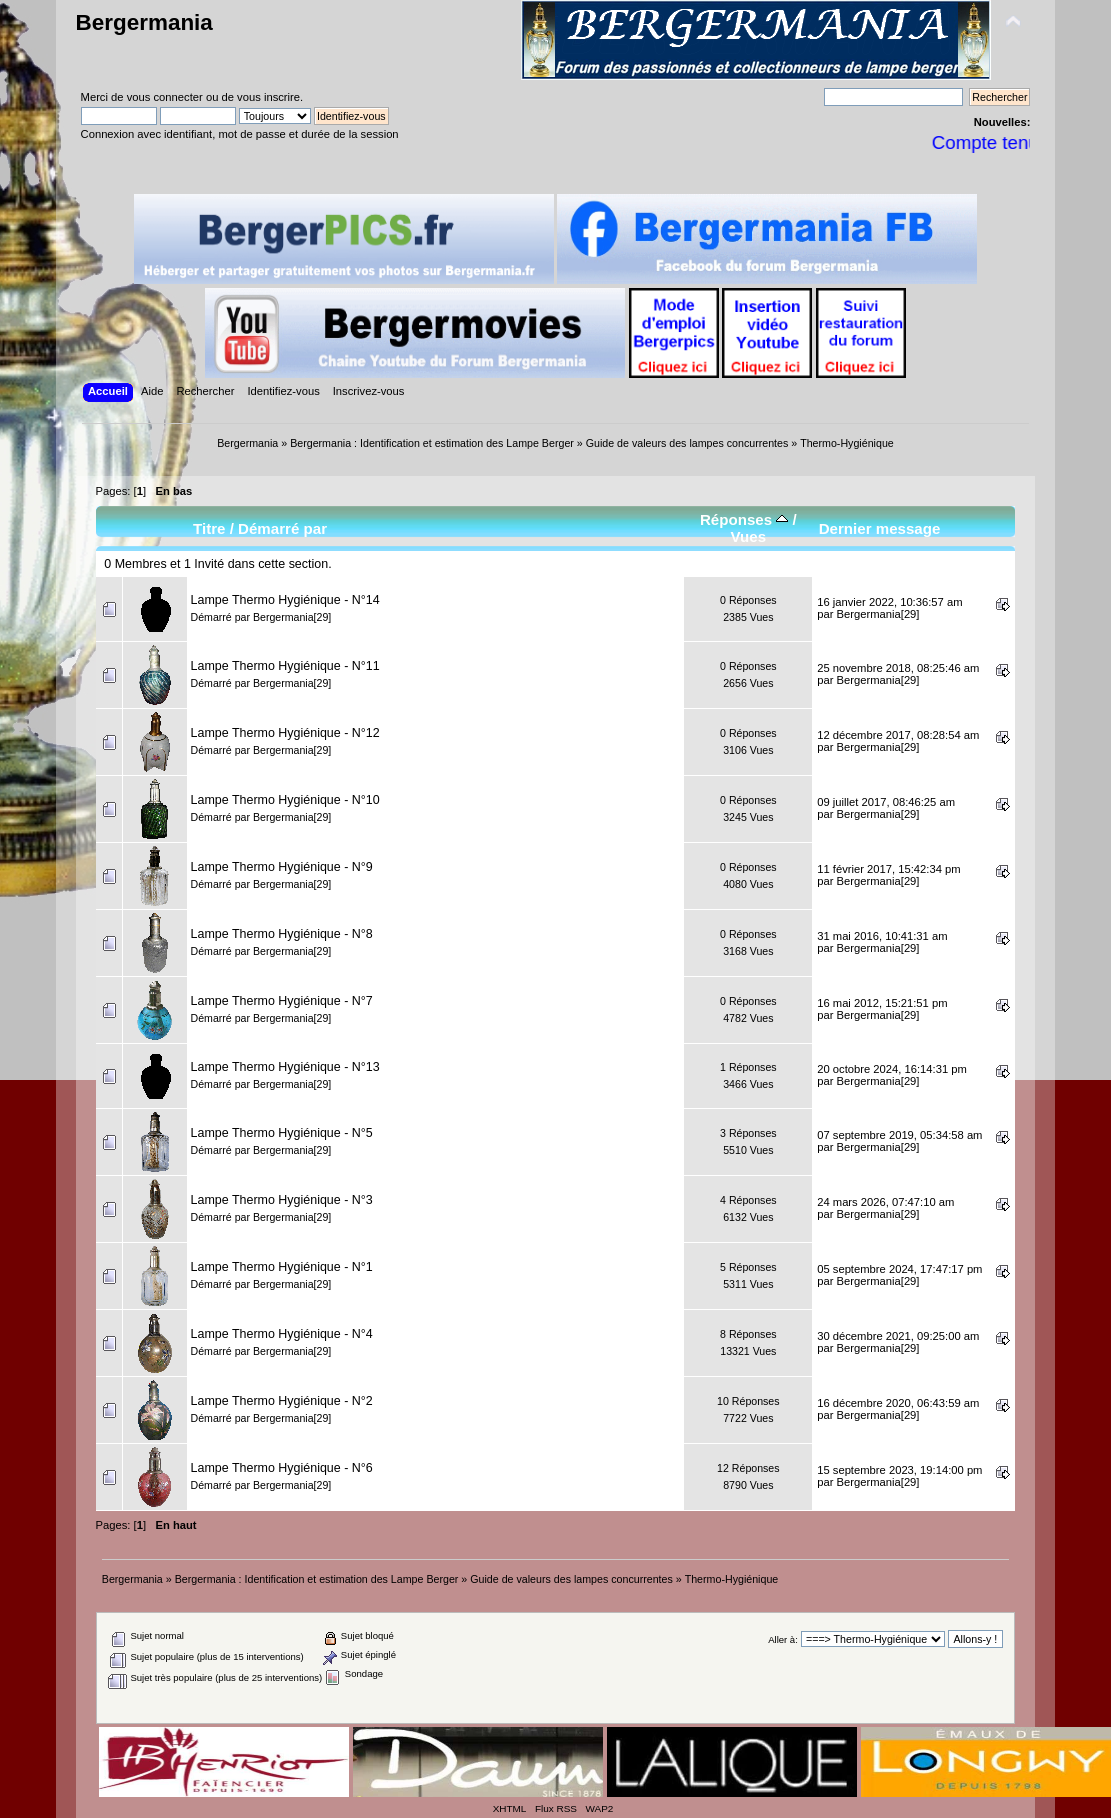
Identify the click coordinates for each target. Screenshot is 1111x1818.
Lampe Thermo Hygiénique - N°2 (282, 1401)
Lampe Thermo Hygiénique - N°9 (282, 867)
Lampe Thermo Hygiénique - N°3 (282, 1200)
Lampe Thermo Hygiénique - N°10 (285, 800)
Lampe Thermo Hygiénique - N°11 (285, 666)
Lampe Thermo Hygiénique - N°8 (282, 934)
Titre (209, 528)
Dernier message (880, 528)
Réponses (744, 519)
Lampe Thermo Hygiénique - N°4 (282, 1334)
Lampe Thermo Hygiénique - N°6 (282, 1468)
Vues (749, 536)
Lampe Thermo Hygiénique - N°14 (285, 600)
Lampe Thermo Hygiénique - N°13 (285, 1067)
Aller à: (783, 1639)
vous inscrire (268, 97)
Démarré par (282, 528)
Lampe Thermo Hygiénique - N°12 (285, 733)
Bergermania (144, 22)
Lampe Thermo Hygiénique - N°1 (282, 1267)
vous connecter (165, 97)
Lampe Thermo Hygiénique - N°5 (282, 1133)
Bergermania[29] (292, 617)
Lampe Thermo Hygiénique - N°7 (282, 1001)
